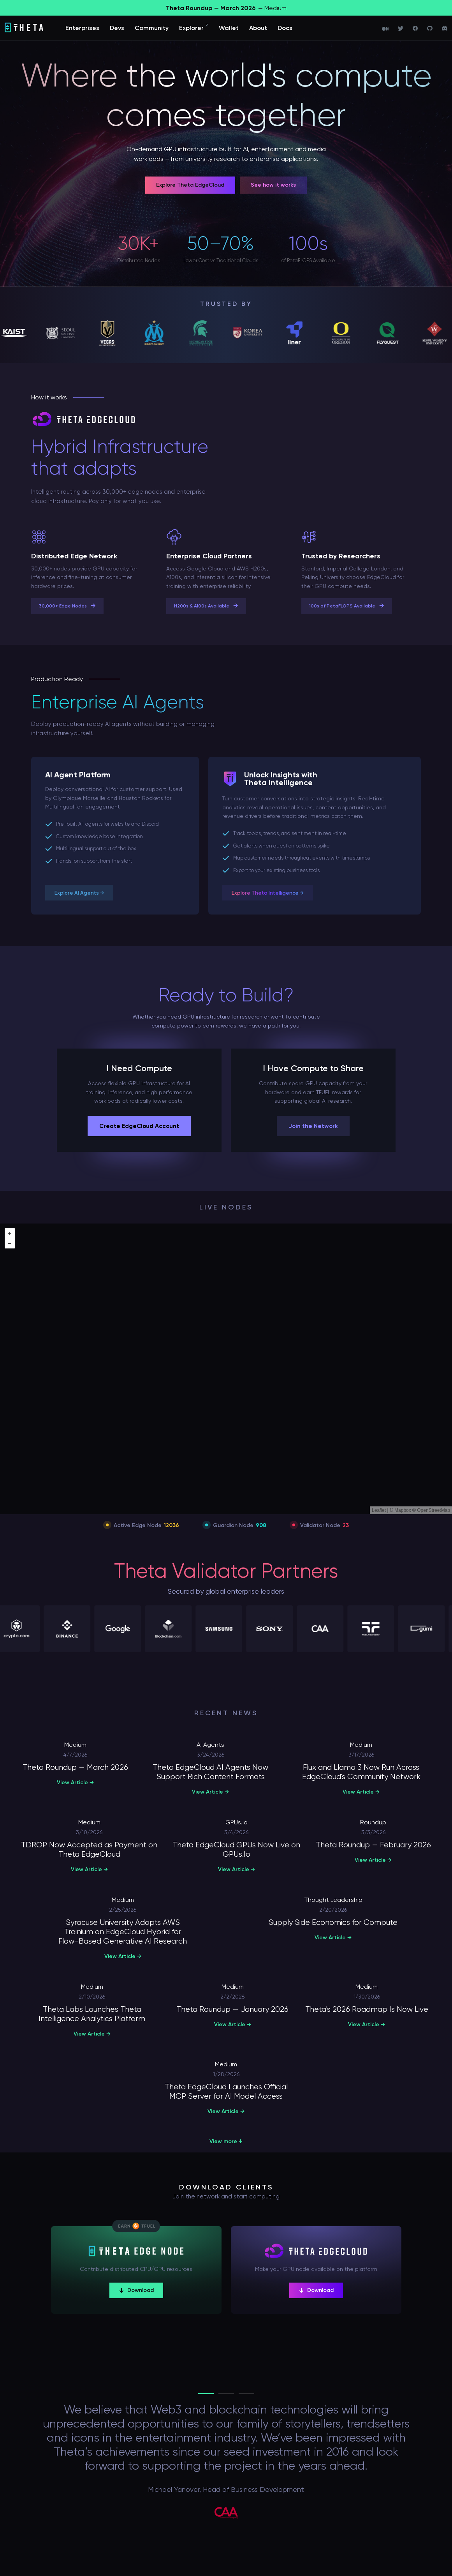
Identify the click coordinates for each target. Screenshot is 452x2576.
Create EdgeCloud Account (139, 1126)
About (258, 28)
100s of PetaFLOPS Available (346, 605)
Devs (117, 28)
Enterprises (82, 28)
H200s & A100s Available (206, 605)
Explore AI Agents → (79, 893)
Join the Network (313, 1126)
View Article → (75, 1782)
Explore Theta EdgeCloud (190, 185)
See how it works (273, 185)
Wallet (229, 28)
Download (136, 2290)
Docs (285, 28)
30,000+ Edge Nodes (67, 605)
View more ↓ (226, 2141)
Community (152, 28)
